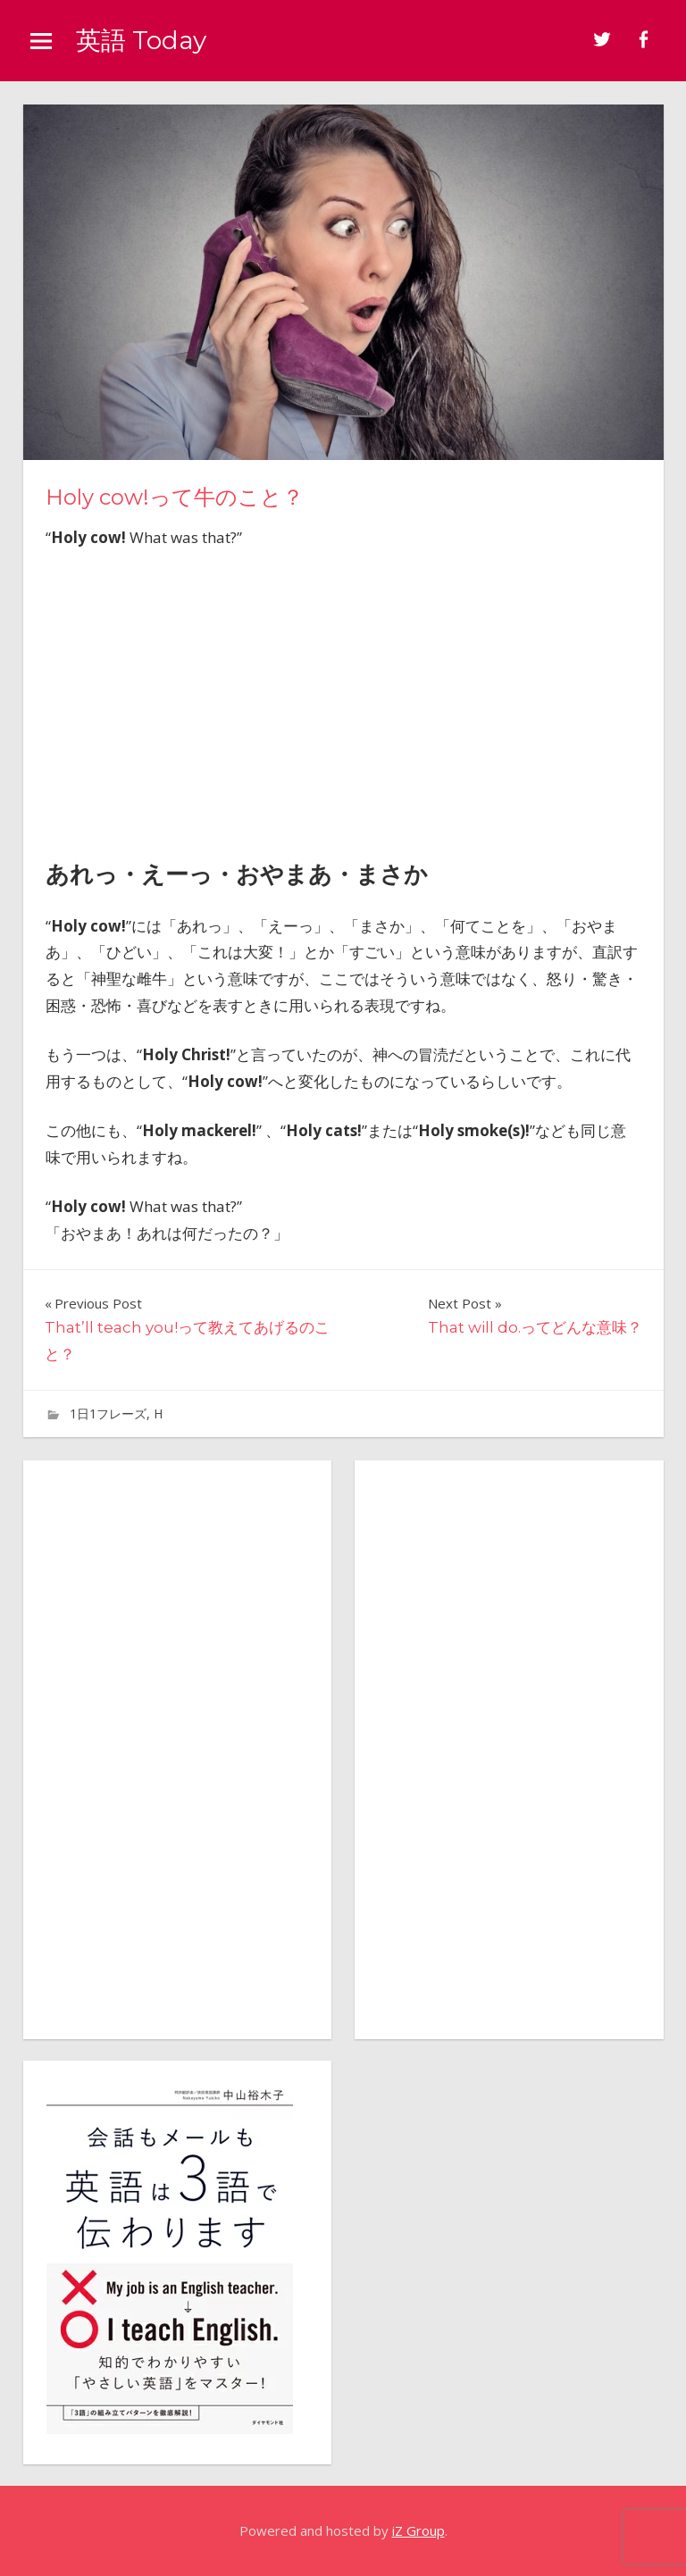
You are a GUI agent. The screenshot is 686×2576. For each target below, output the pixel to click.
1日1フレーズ (108, 1413)
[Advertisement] (343, 698)
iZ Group (418, 2530)
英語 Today (141, 40)
